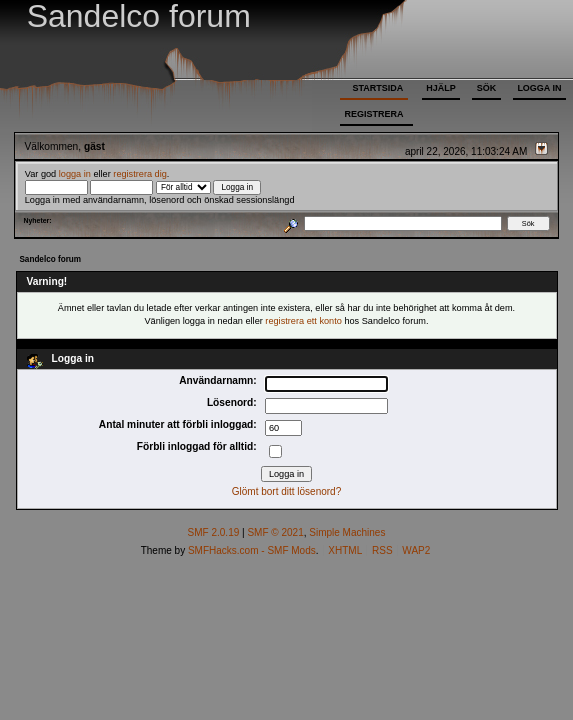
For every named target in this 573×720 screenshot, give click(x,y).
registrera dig (140, 174)
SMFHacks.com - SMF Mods (252, 550)
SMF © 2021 (275, 532)
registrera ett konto (303, 321)
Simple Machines (347, 532)
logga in (75, 174)
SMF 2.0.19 (214, 532)
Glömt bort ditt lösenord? (287, 491)
